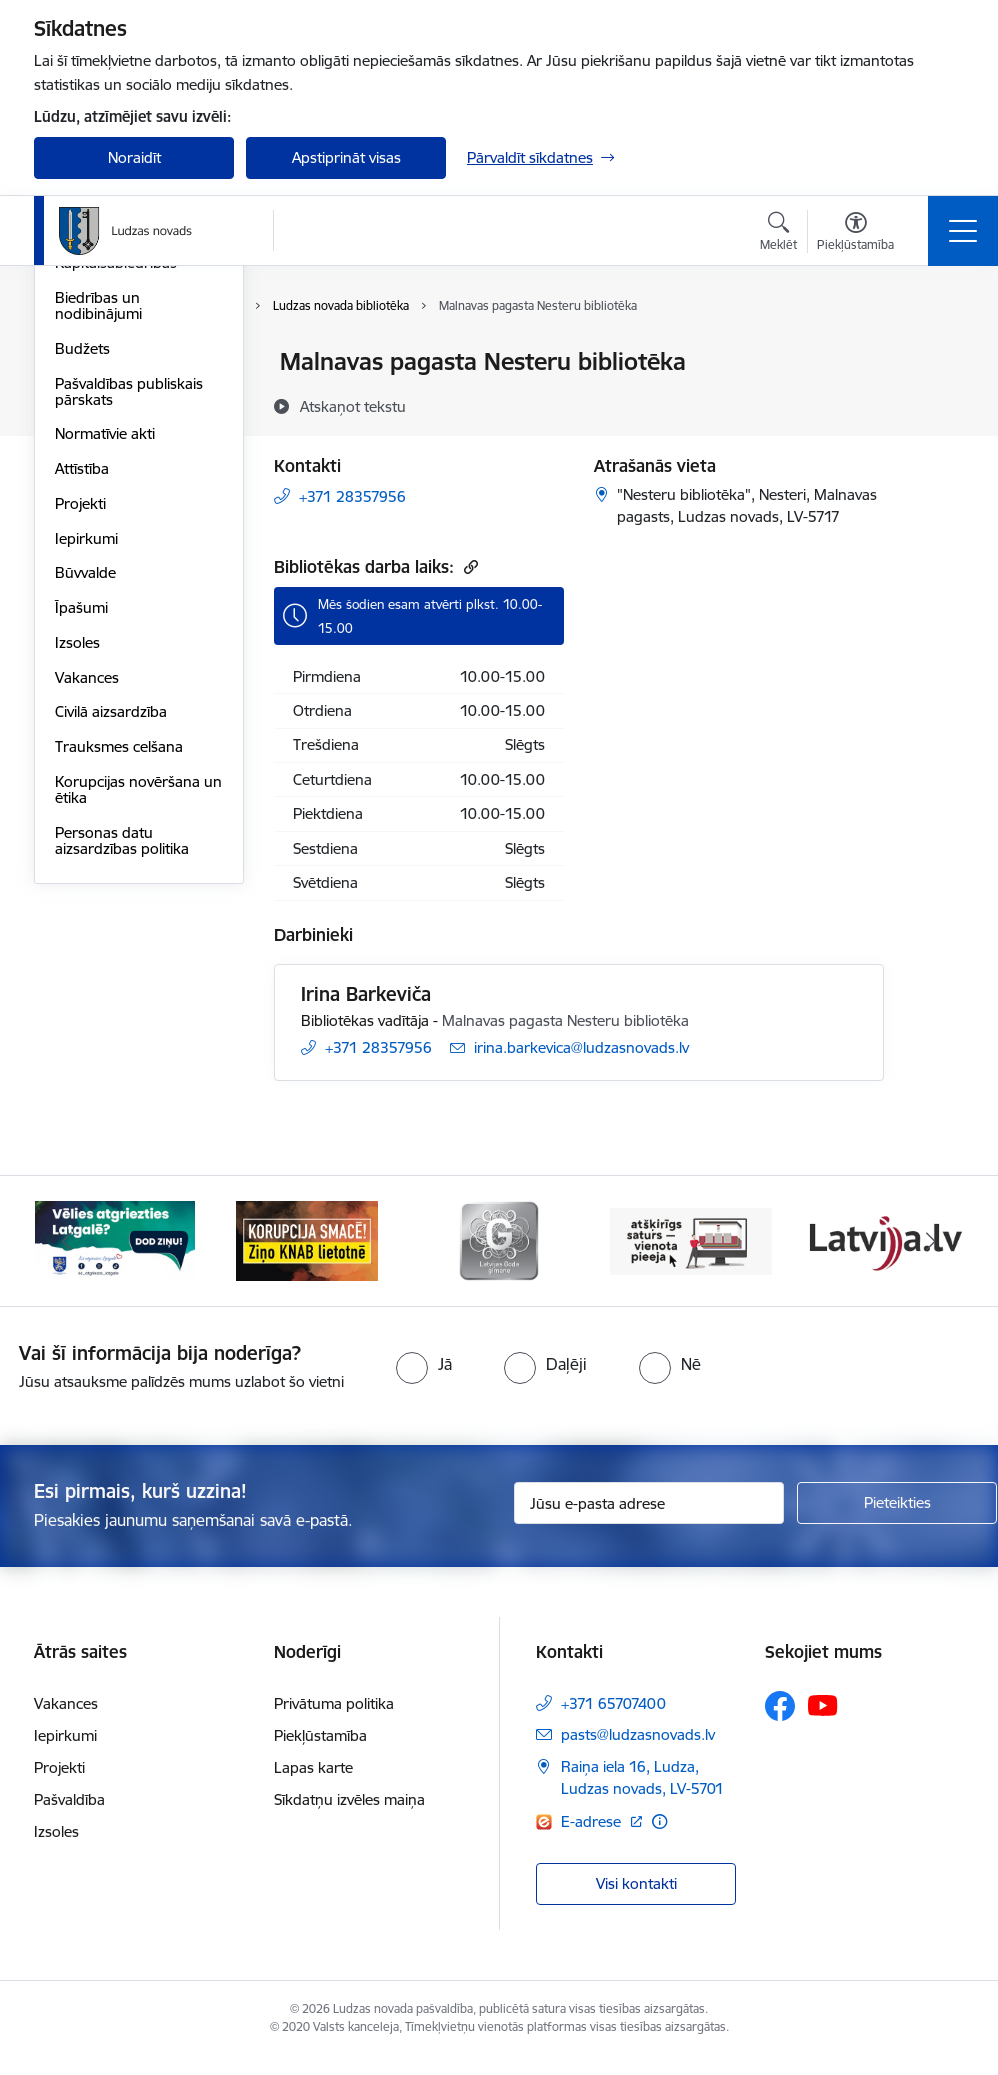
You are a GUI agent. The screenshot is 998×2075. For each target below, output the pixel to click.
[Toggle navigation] (963, 231)
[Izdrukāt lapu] (936, 353)
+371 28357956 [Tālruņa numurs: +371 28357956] (352, 496)
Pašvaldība (69, 1817)
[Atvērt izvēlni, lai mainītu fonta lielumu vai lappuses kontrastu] (855, 234)
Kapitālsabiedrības (116, 502)
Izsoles (77, 881)
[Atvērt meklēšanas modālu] (778, 234)
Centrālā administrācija (131, 432)
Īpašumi (81, 846)
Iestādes (83, 467)
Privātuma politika (334, 1721)
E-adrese (593, 1838)
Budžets (82, 587)
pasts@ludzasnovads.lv (638, 1752)
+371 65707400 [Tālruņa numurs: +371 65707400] (613, 1721)
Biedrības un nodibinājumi (98, 544)
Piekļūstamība (320, 1753)
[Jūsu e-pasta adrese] (649, 1521)
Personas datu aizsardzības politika (122, 1079)
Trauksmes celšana (119, 985)
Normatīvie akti (105, 673)
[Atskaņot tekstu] (353, 406)
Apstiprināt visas (346, 157)
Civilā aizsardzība (111, 951)
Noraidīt (134, 157)
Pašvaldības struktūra (127, 397)
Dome (75, 363)
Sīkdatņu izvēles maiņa (349, 1817)
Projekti (80, 742)
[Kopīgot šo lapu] (936, 403)
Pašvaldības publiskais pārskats (129, 630)
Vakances (87, 916)
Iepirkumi (86, 777)
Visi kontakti (636, 1901)
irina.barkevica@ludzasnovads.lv (581, 1047)
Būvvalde (85, 812)
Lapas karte (313, 1785)
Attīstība (82, 707)
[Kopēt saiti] (468, 566)
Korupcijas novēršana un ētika (138, 1028)
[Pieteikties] (897, 1521)
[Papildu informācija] (659, 1838)
